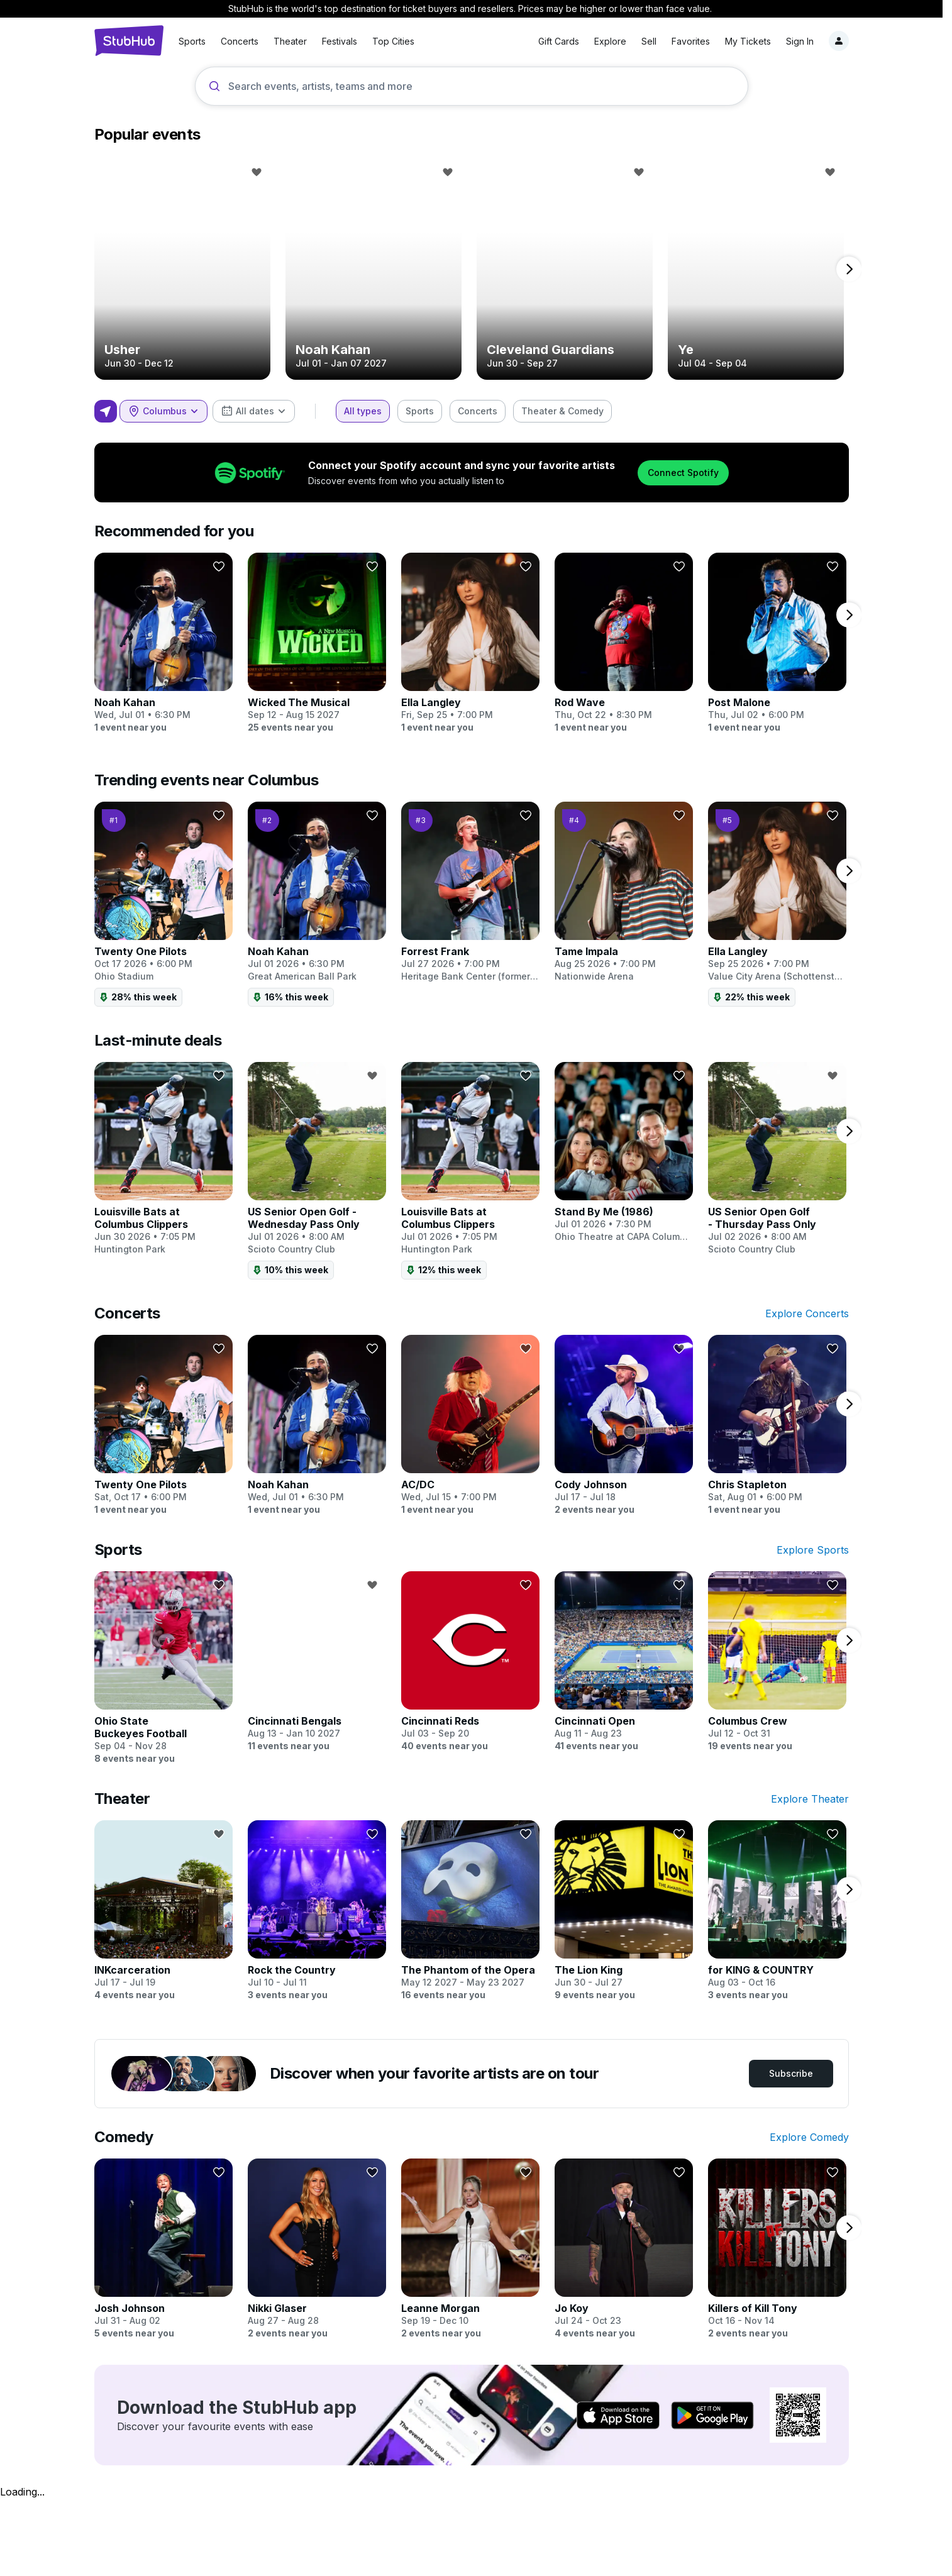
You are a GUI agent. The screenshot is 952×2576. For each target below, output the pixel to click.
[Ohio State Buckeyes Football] (163, 1668)
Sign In (769, 41)
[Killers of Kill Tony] (777, 2249)
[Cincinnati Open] (624, 1661)
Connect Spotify (683, 472)
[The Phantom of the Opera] (470, 1910)
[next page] (848, 269)
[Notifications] (839, 41)
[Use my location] (105, 411)
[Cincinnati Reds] (470, 1661)
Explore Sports (813, 1550)
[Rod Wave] (624, 643)
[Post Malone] (777, 643)
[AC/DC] (470, 1425)
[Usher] (182, 269)
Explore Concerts (807, 1313)
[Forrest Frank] (470, 892)
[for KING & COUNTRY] (777, 1910)
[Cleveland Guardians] (565, 269)
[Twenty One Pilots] (163, 904)
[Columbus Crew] (777, 1661)
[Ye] (756, 269)
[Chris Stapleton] (777, 1425)
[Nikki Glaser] (317, 2249)
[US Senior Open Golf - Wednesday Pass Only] (317, 1171)
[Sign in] (809, 41)
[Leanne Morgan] (470, 2249)
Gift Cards (528, 41)
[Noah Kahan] (373, 269)
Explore (580, 41)
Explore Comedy (809, 2137)
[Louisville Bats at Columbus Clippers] (163, 1159)
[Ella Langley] (470, 643)
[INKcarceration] (163, 1910)
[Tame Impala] (624, 892)
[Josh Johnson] (163, 2249)
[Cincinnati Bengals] (317, 1661)
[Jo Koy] (624, 2249)
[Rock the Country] (317, 1910)
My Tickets (718, 41)
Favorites (660, 41)
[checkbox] (363, 411)
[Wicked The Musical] (317, 643)
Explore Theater (810, 1799)
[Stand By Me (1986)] (624, 1152)
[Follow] (256, 172)
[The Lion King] (624, 1910)
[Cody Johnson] (624, 1425)
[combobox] (163, 411)
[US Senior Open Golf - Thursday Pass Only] (777, 1159)
